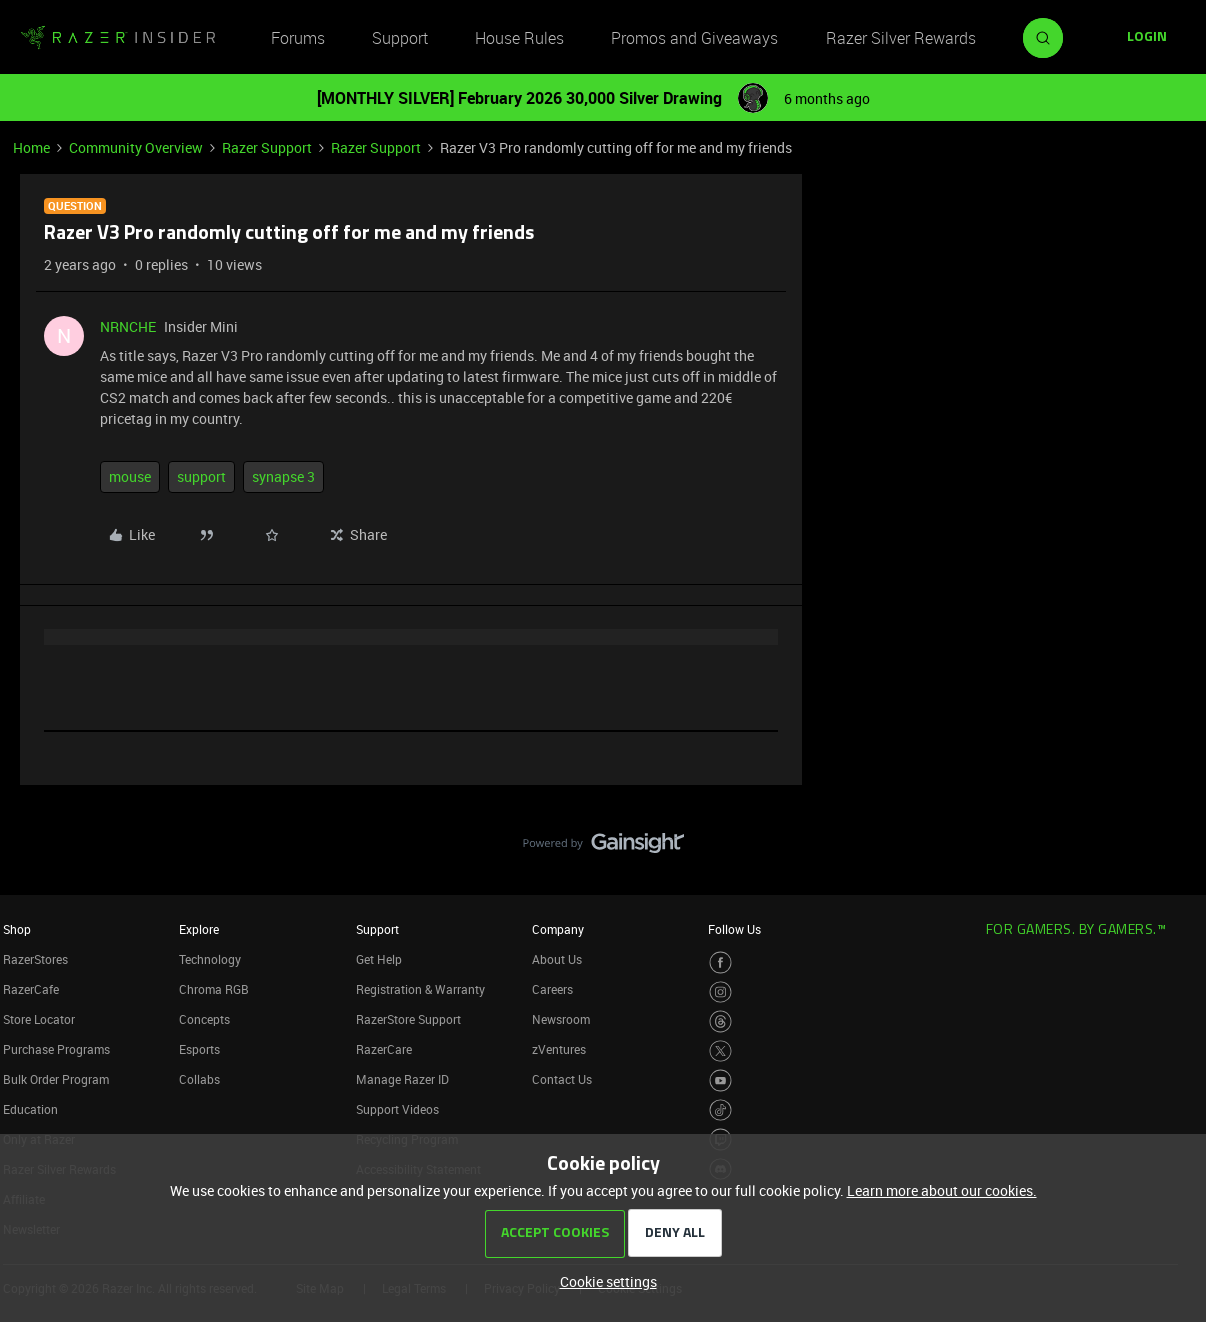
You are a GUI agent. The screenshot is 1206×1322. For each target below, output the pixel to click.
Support (400, 38)
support (201, 476)
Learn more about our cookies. (942, 1190)
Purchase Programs (56, 1049)
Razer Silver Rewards (901, 38)
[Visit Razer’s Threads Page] (720, 1021)
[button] (1147, 38)
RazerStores (35, 959)
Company (558, 929)
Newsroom (561, 1019)
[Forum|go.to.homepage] (118, 38)
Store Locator (39, 1019)
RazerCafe (31, 989)
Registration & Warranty (420, 989)
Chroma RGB (214, 989)
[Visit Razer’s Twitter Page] (720, 1051)
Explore (199, 929)
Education (30, 1109)
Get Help (379, 959)
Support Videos (397, 1109)
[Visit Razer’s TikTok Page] (720, 1110)
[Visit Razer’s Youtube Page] (720, 1080)
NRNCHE (128, 326)
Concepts (204, 1019)
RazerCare (384, 1049)
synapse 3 (283, 476)
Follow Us (734, 929)
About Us (557, 959)
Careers (552, 989)
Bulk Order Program (56, 1079)
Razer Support (267, 147)
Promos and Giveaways (694, 38)
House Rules (519, 38)
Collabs (199, 1079)
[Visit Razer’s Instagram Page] (720, 992)
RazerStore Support (408, 1019)
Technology (210, 959)
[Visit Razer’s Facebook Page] (720, 962)
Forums (298, 38)
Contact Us (562, 1079)
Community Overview (136, 147)
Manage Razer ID (402, 1079)
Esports (199, 1049)
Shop (17, 929)
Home (31, 147)
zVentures (559, 1049)
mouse (130, 476)
